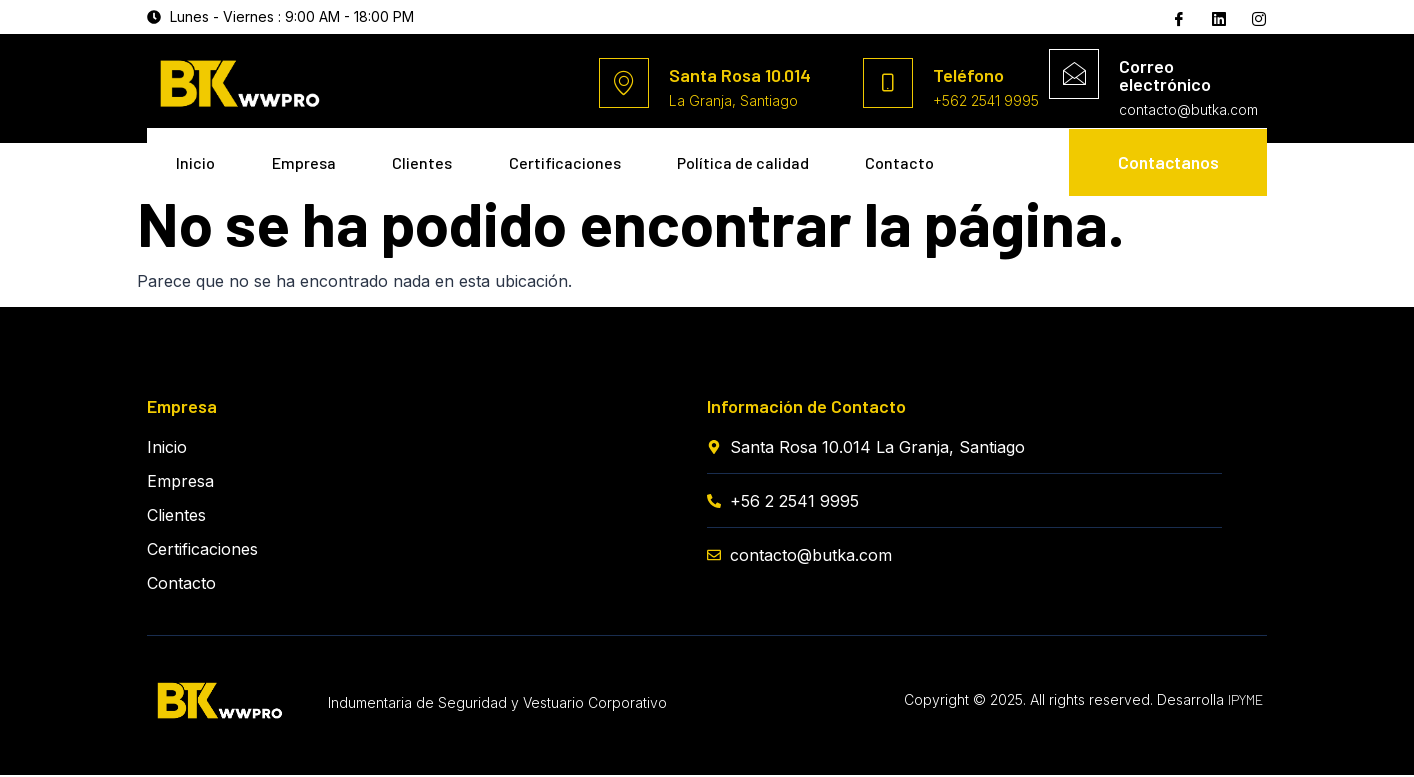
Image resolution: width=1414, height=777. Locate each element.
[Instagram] (1257, 18)
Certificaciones (576, 157)
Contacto (211, 215)
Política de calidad (758, 157)
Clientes (430, 157)
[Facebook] (1177, 18)
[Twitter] (1217, 17)
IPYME (1245, 701)
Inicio (196, 157)
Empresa (308, 157)
